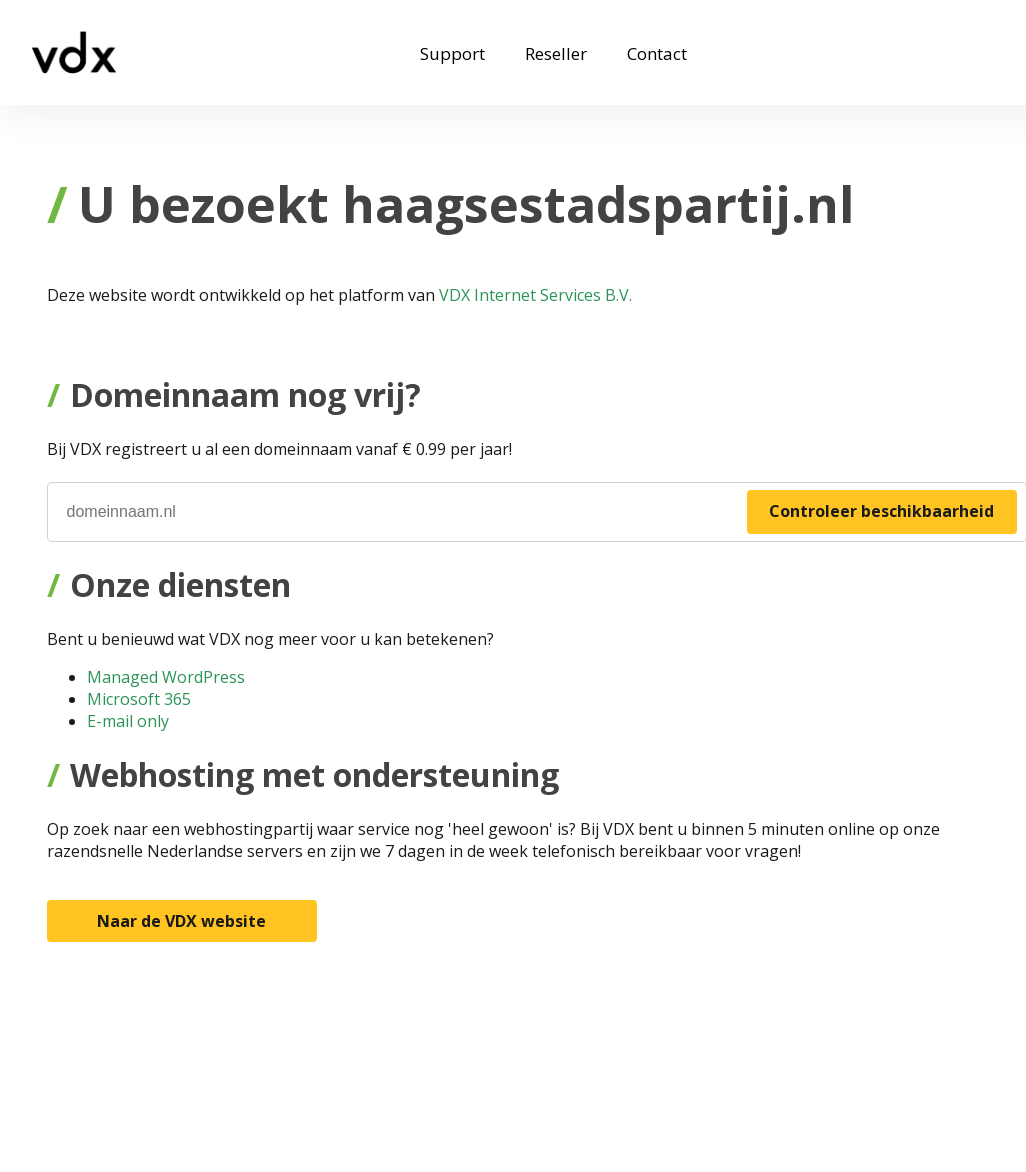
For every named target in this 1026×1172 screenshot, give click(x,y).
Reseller (556, 53)
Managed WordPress (166, 677)
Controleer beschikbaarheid (881, 511)
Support (452, 53)
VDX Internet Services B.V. (535, 295)
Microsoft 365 (139, 699)
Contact (657, 53)
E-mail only (128, 721)
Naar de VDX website (181, 921)
